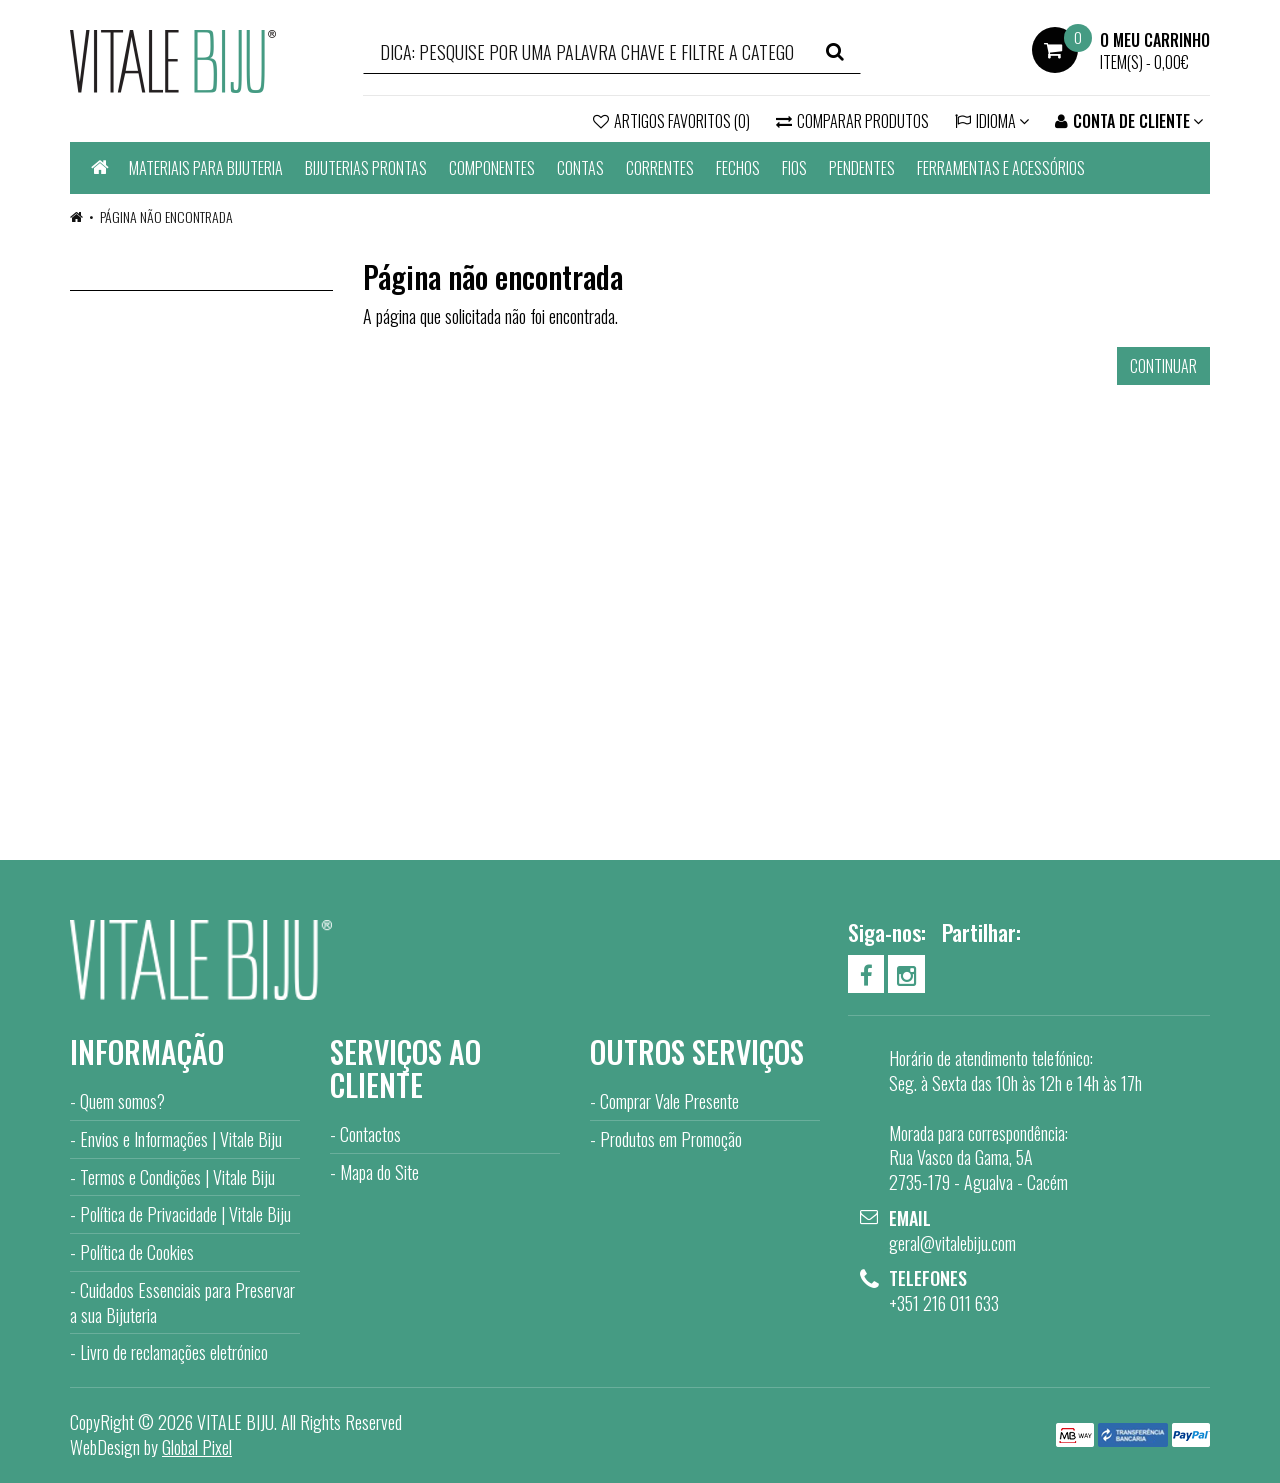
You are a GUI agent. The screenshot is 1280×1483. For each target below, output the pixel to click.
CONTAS (580, 168)
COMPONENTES (492, 168)
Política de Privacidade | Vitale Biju (185, 1214)
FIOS (794, 168)
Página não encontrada (166, 216)
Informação (147, 1051)
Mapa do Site (379, 1172)
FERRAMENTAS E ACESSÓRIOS (1001, 168)
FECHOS (738, 168)
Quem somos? (122, 1101)
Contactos (370, 1134)
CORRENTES (660, 168)
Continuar (1163, 366)
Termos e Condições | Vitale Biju (177, 1177)
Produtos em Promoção (671, 1139)
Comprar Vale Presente (669, 1101)
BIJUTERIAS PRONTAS (366, 168)
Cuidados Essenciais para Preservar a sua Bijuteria (182, 1302)
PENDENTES (862, 168)
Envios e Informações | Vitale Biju (181, 1139)
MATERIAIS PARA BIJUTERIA (206, 168)
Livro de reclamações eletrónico (174, 1352)
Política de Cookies (137, 1252)
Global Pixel (197, 1447)
